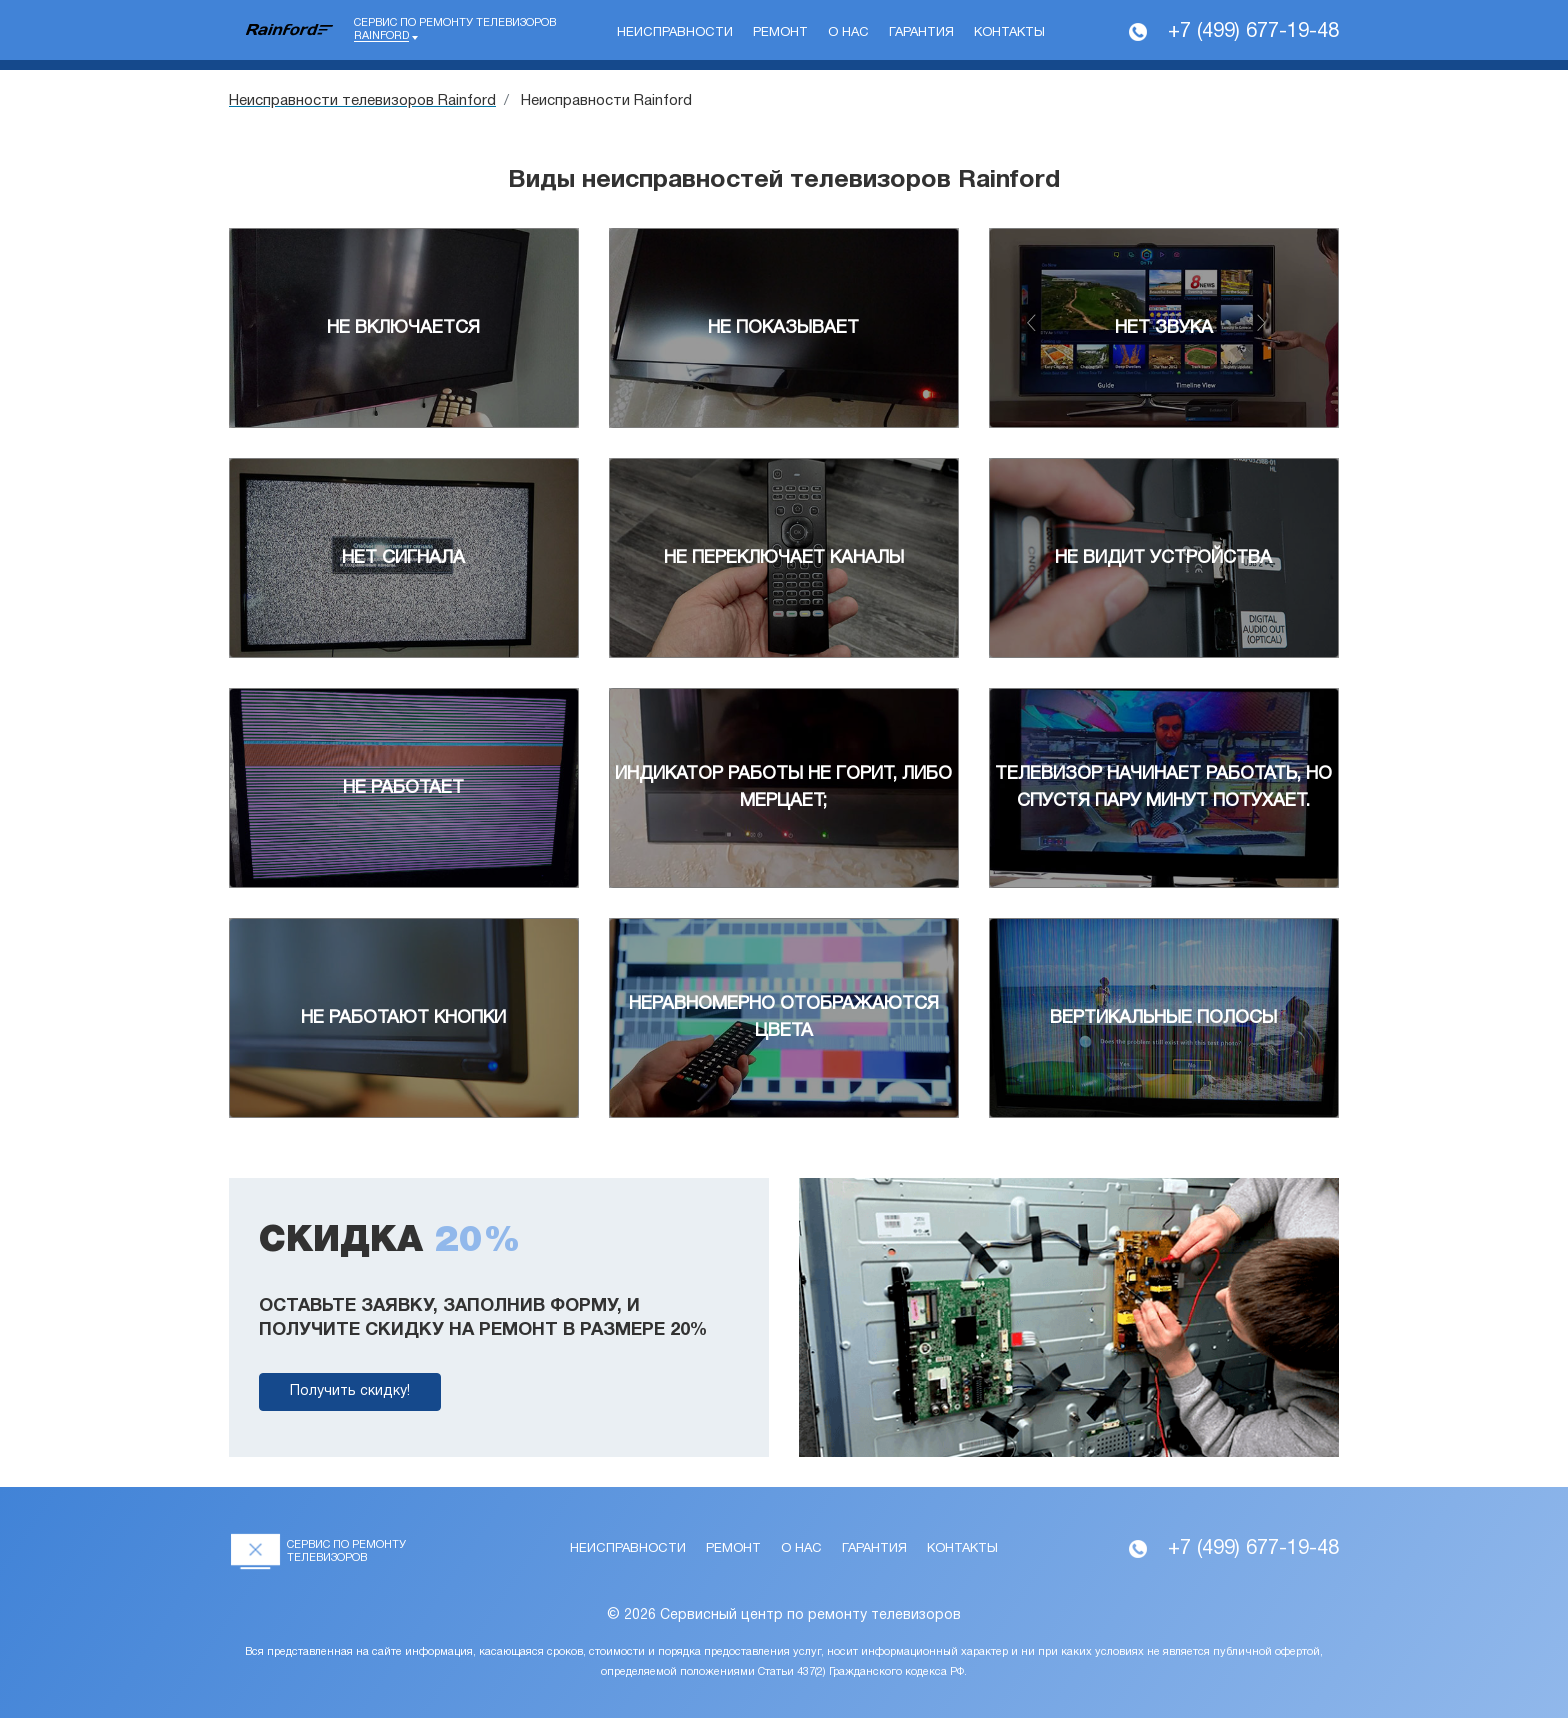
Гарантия (921, 33)
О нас (848, 33)
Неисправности (675, 33)
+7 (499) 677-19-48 (1253, 32)
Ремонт (780, 33)
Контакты (1009, 33)
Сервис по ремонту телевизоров (455, 30)
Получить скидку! (350, 1391)
